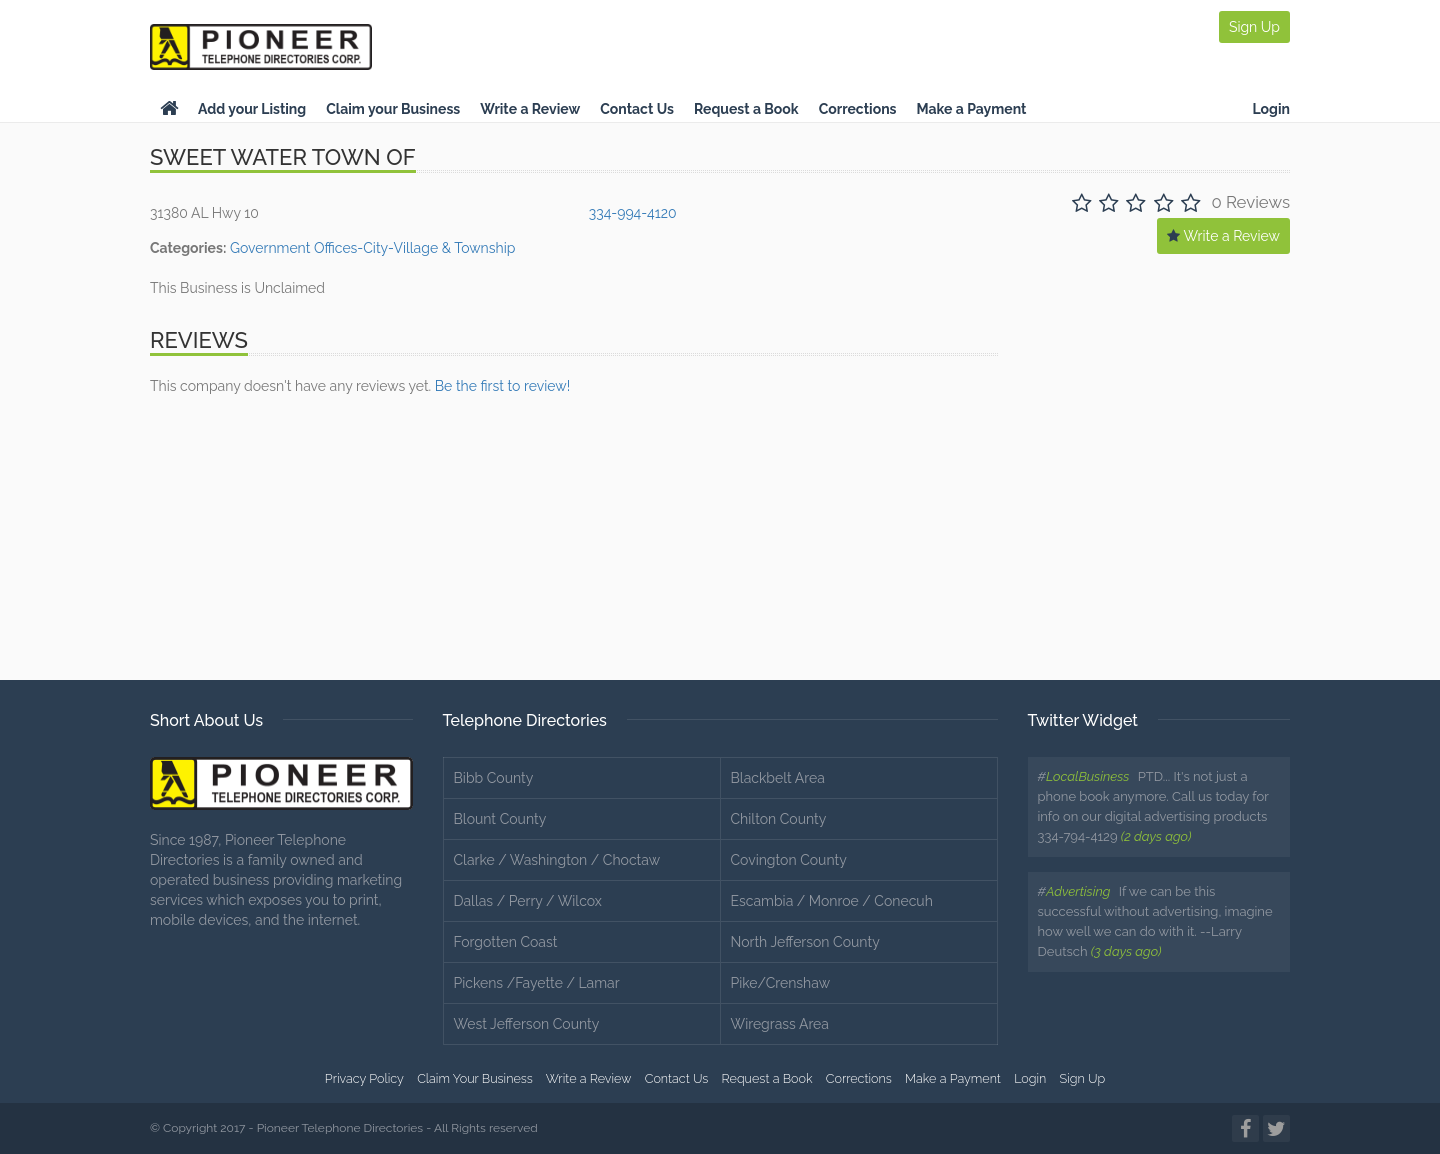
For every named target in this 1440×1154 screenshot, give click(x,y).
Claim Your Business (475, 1078)
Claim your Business (393, 109)
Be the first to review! (502, 386)
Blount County (500, 819)
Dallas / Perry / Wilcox (528, 901)
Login (1271, 109)
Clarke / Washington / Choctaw (557, 860)
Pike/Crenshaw (781, 983)
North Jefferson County (805, 942)
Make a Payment (972, 109)
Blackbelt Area (778, 778)
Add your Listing (252, 109)
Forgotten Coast (506, 942)
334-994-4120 (633, 213)
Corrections (858, 109)
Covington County (789, 860)
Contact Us (637, 109)
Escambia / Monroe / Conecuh (832, 901)
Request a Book (746, 109)
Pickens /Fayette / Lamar (537, 983)
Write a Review (530, 109)
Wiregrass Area (780, 1024)
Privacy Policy (364, 1078)
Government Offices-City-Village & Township (372, 248)
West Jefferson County (527, 1024)
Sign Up (1254, 27)
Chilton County (779, 819)
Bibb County (494, 778)
